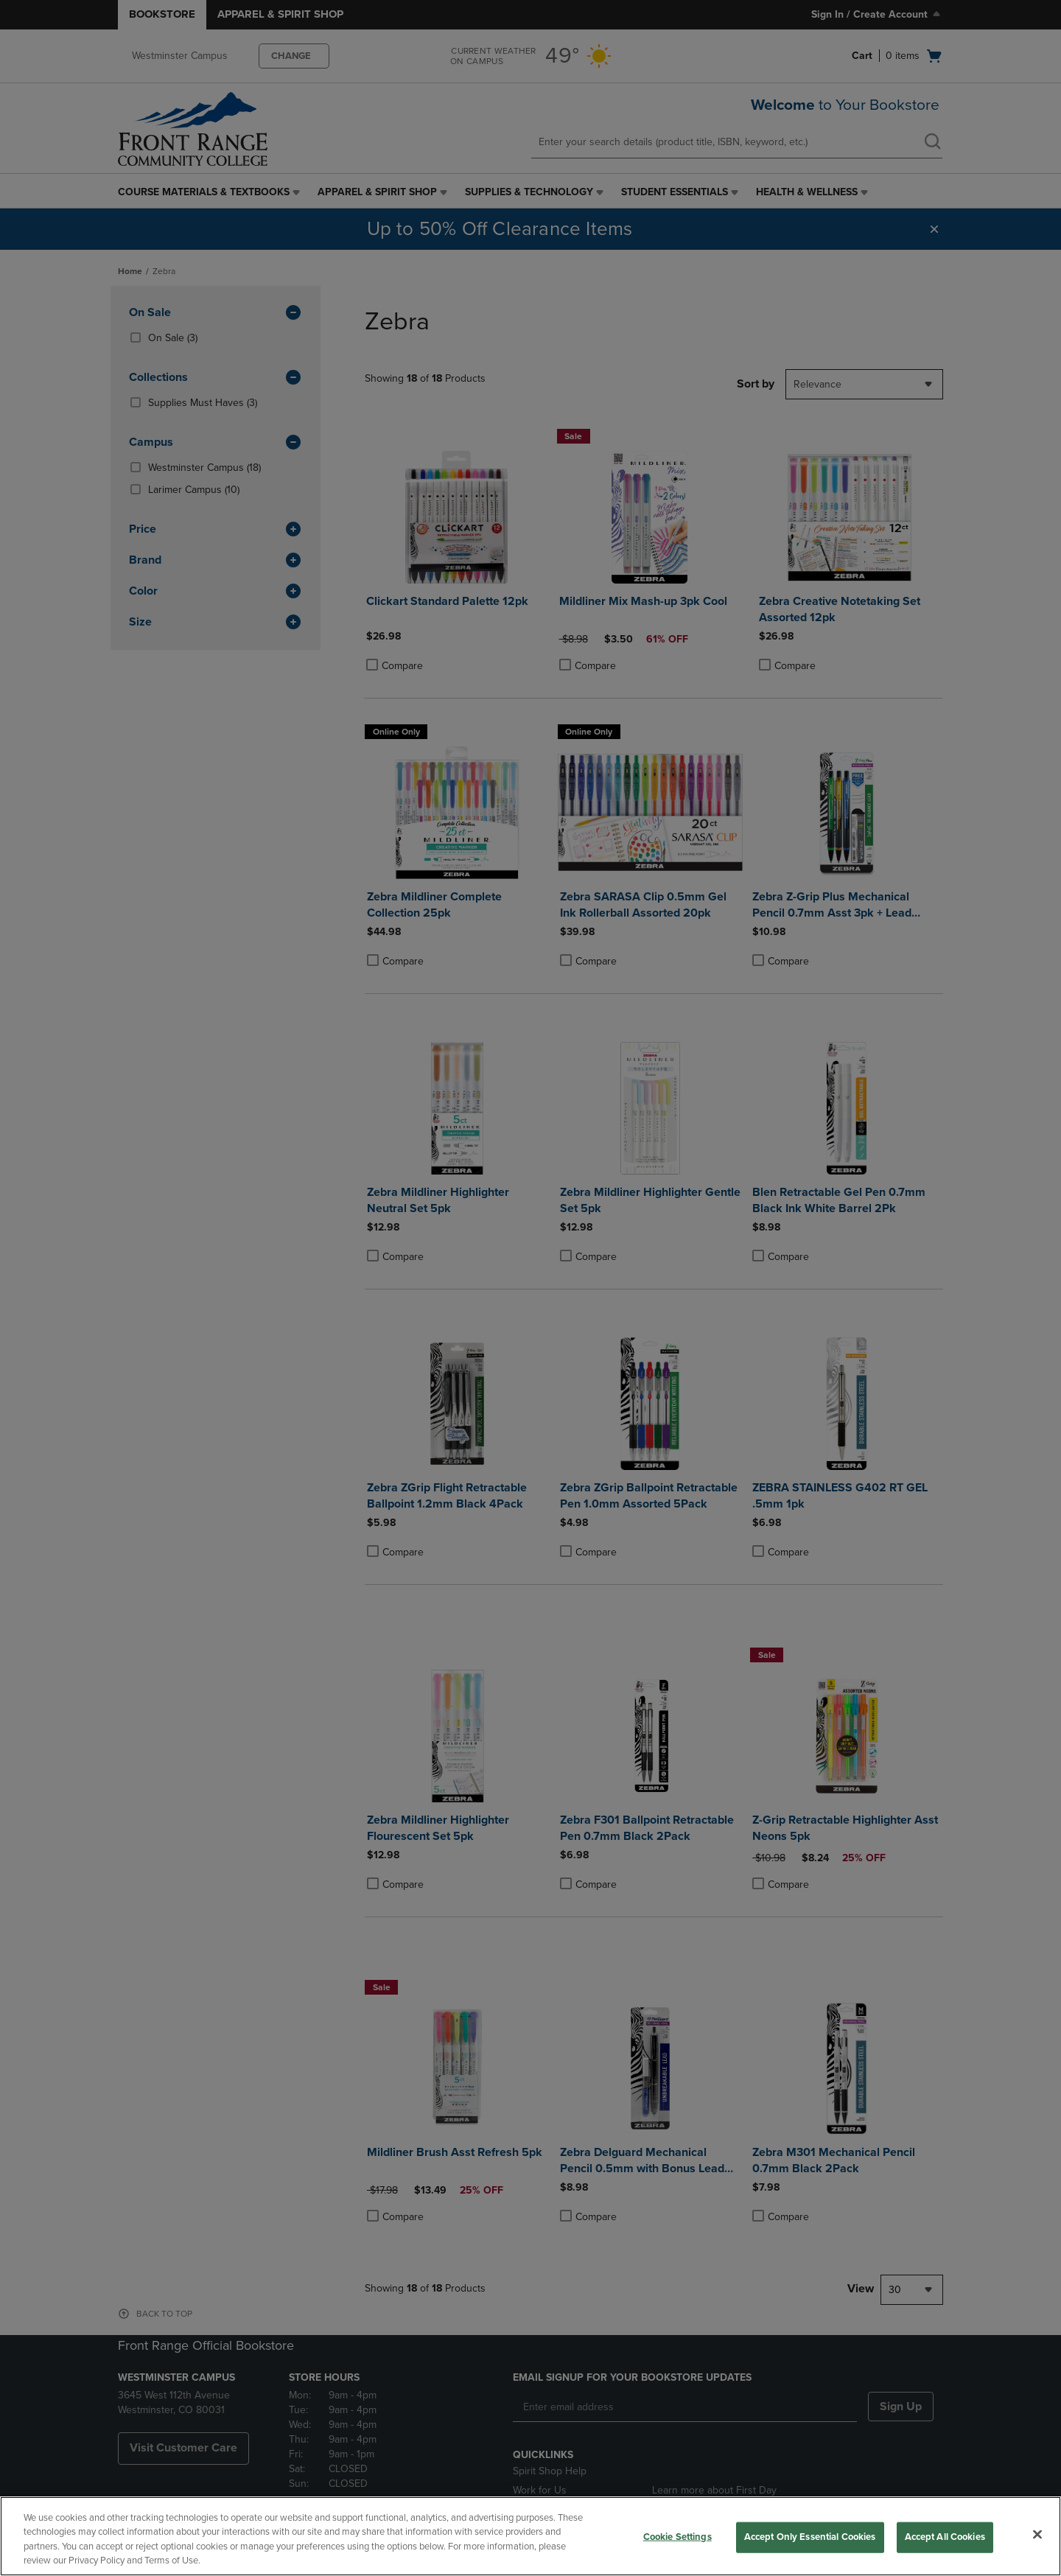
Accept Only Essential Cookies (810, 2537)
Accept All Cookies (945, 2537)
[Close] (1037, 2534)
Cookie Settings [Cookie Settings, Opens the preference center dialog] (677, 2537)
